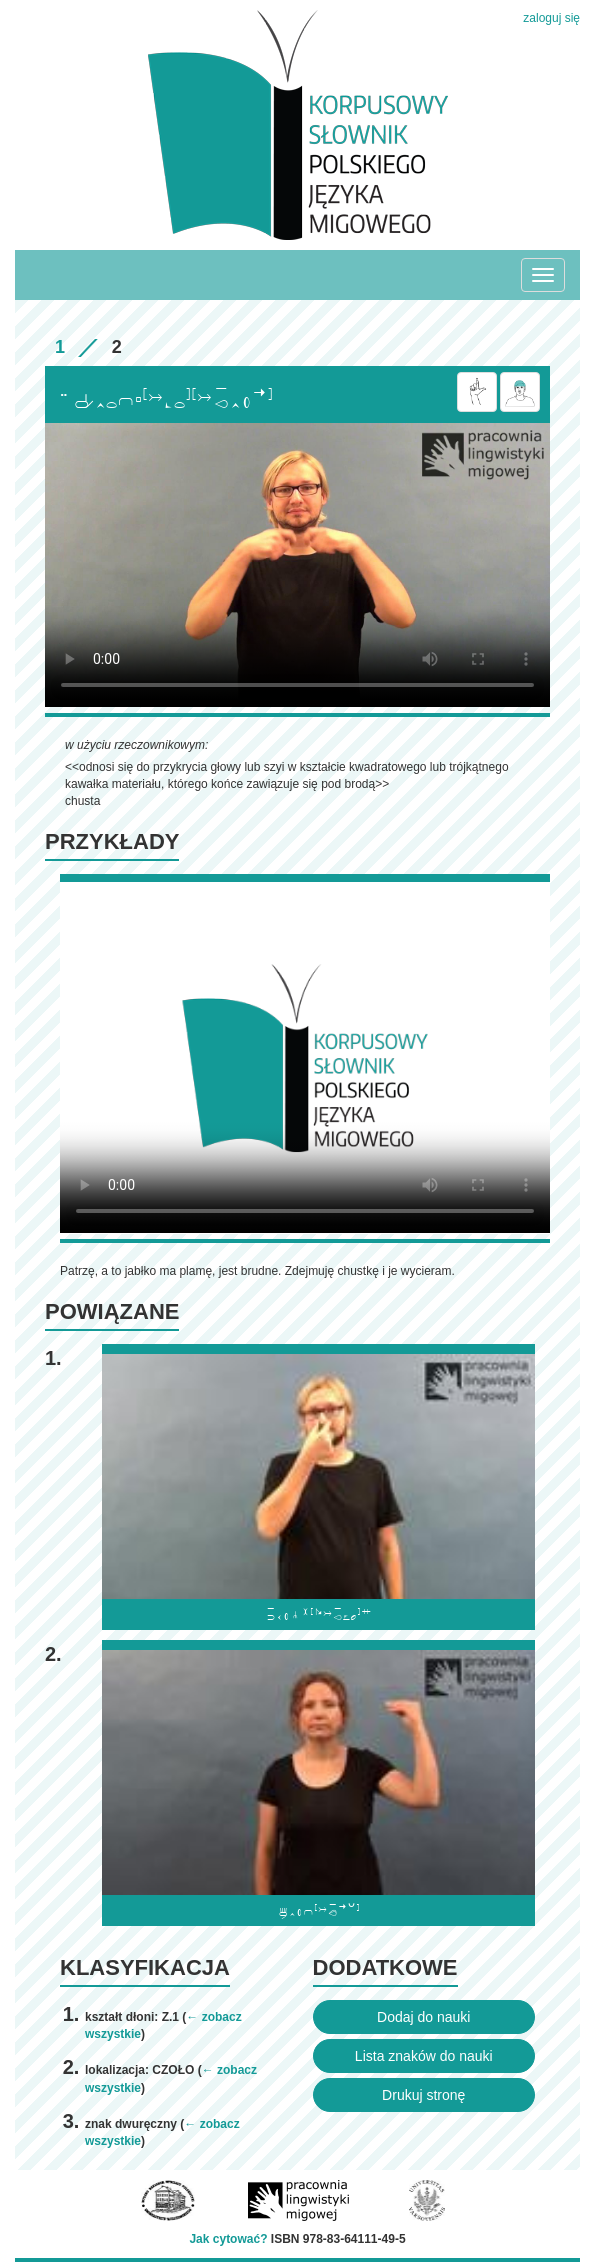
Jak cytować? (228, 2239)
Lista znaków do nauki (424, 2056)
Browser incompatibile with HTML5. (297, 565)
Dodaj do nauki (423, 2017)
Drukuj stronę (423, 2095)
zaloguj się (551, 18)
